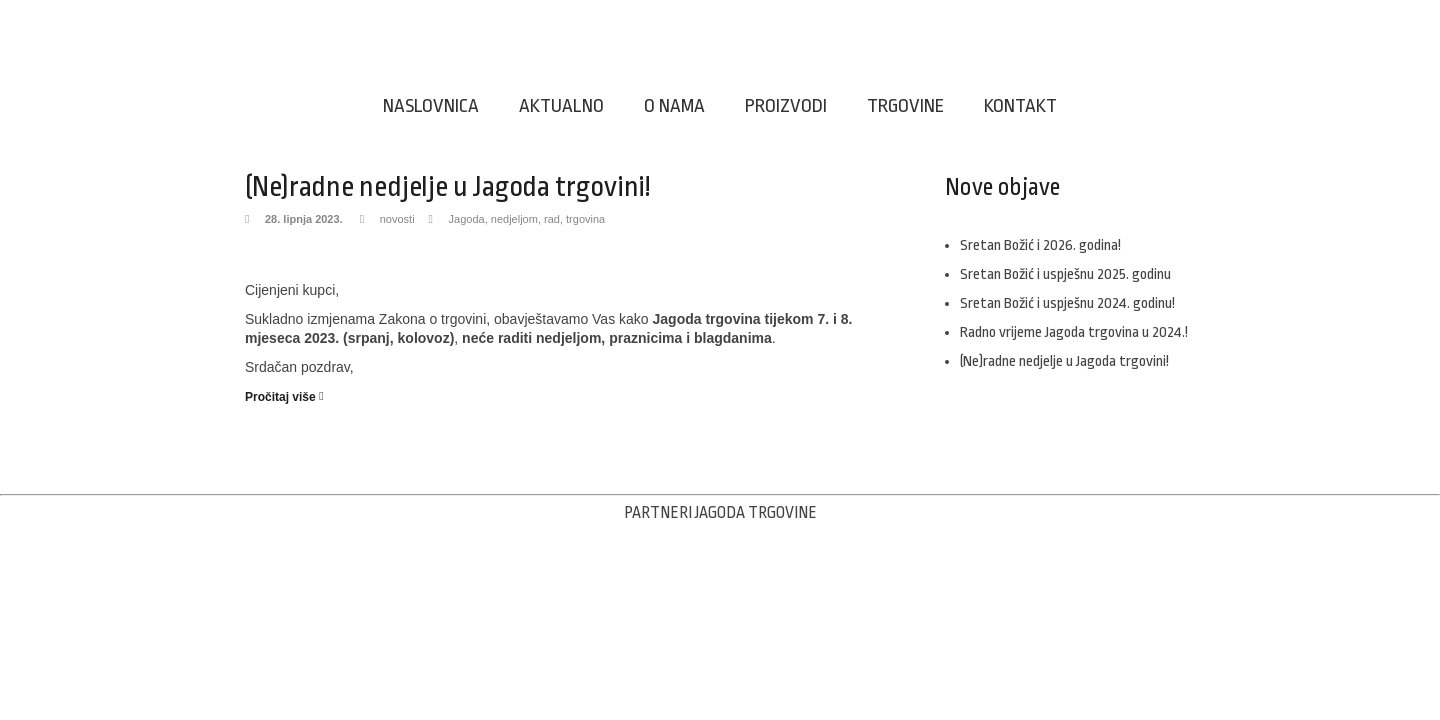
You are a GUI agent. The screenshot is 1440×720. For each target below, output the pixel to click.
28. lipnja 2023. (304, 219)
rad (552, 219)
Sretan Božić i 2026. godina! (1040, 245)
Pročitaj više (280, 397)
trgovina (585, 219)
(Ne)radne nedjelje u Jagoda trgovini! (448, 187)
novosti (397, 219)
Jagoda (467, 219)
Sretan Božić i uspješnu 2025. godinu (1065, 274)
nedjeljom (514, 219)
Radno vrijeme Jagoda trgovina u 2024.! (1074, 332)
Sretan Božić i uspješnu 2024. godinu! (1067, 303)
